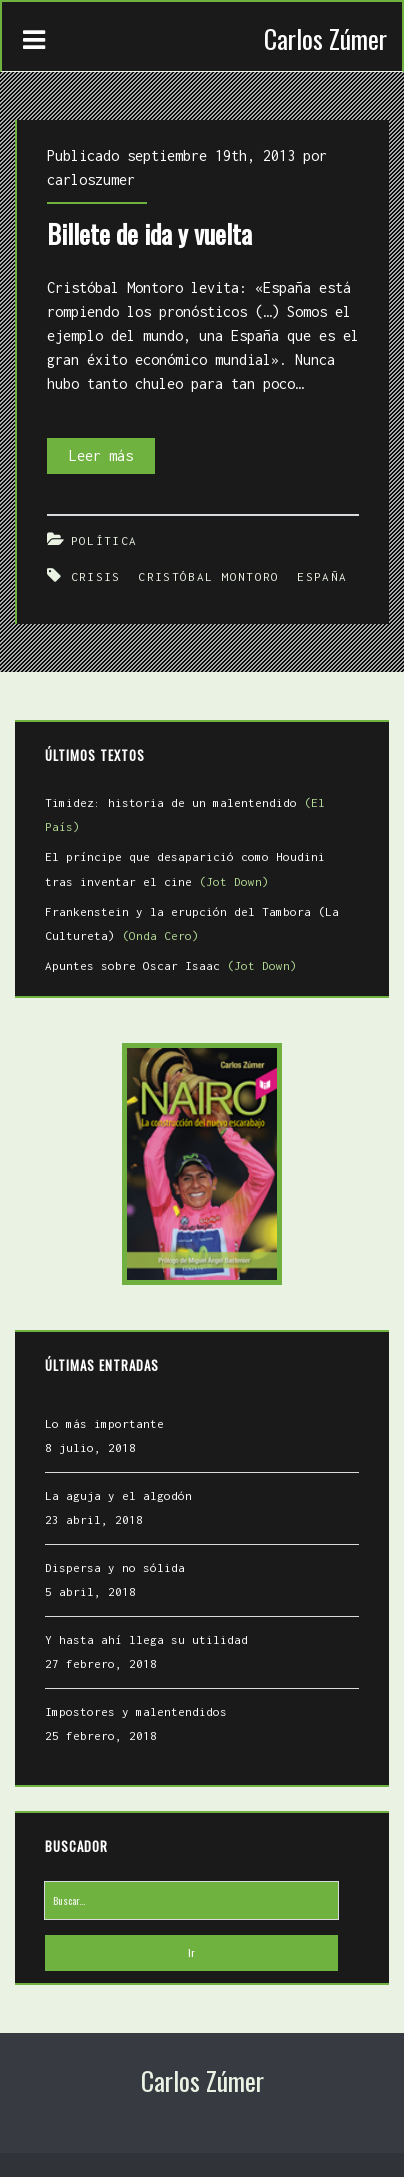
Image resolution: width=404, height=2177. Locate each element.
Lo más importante (104, 1423)
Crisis (96, 576)
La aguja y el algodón (118, 1495)
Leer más (112, 456)
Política (104, 540)
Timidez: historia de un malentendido (185, 814)
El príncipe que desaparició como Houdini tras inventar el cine (185, 868)
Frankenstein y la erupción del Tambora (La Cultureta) (192, 923)
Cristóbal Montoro (208, 576)
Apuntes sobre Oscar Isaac (171, 965)
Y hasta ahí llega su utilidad (146, 1639)
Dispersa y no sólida (115, 1567)
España (322, 576)
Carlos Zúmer (325, 38)
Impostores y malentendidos (136, 1711)
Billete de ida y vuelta (149, 233)
